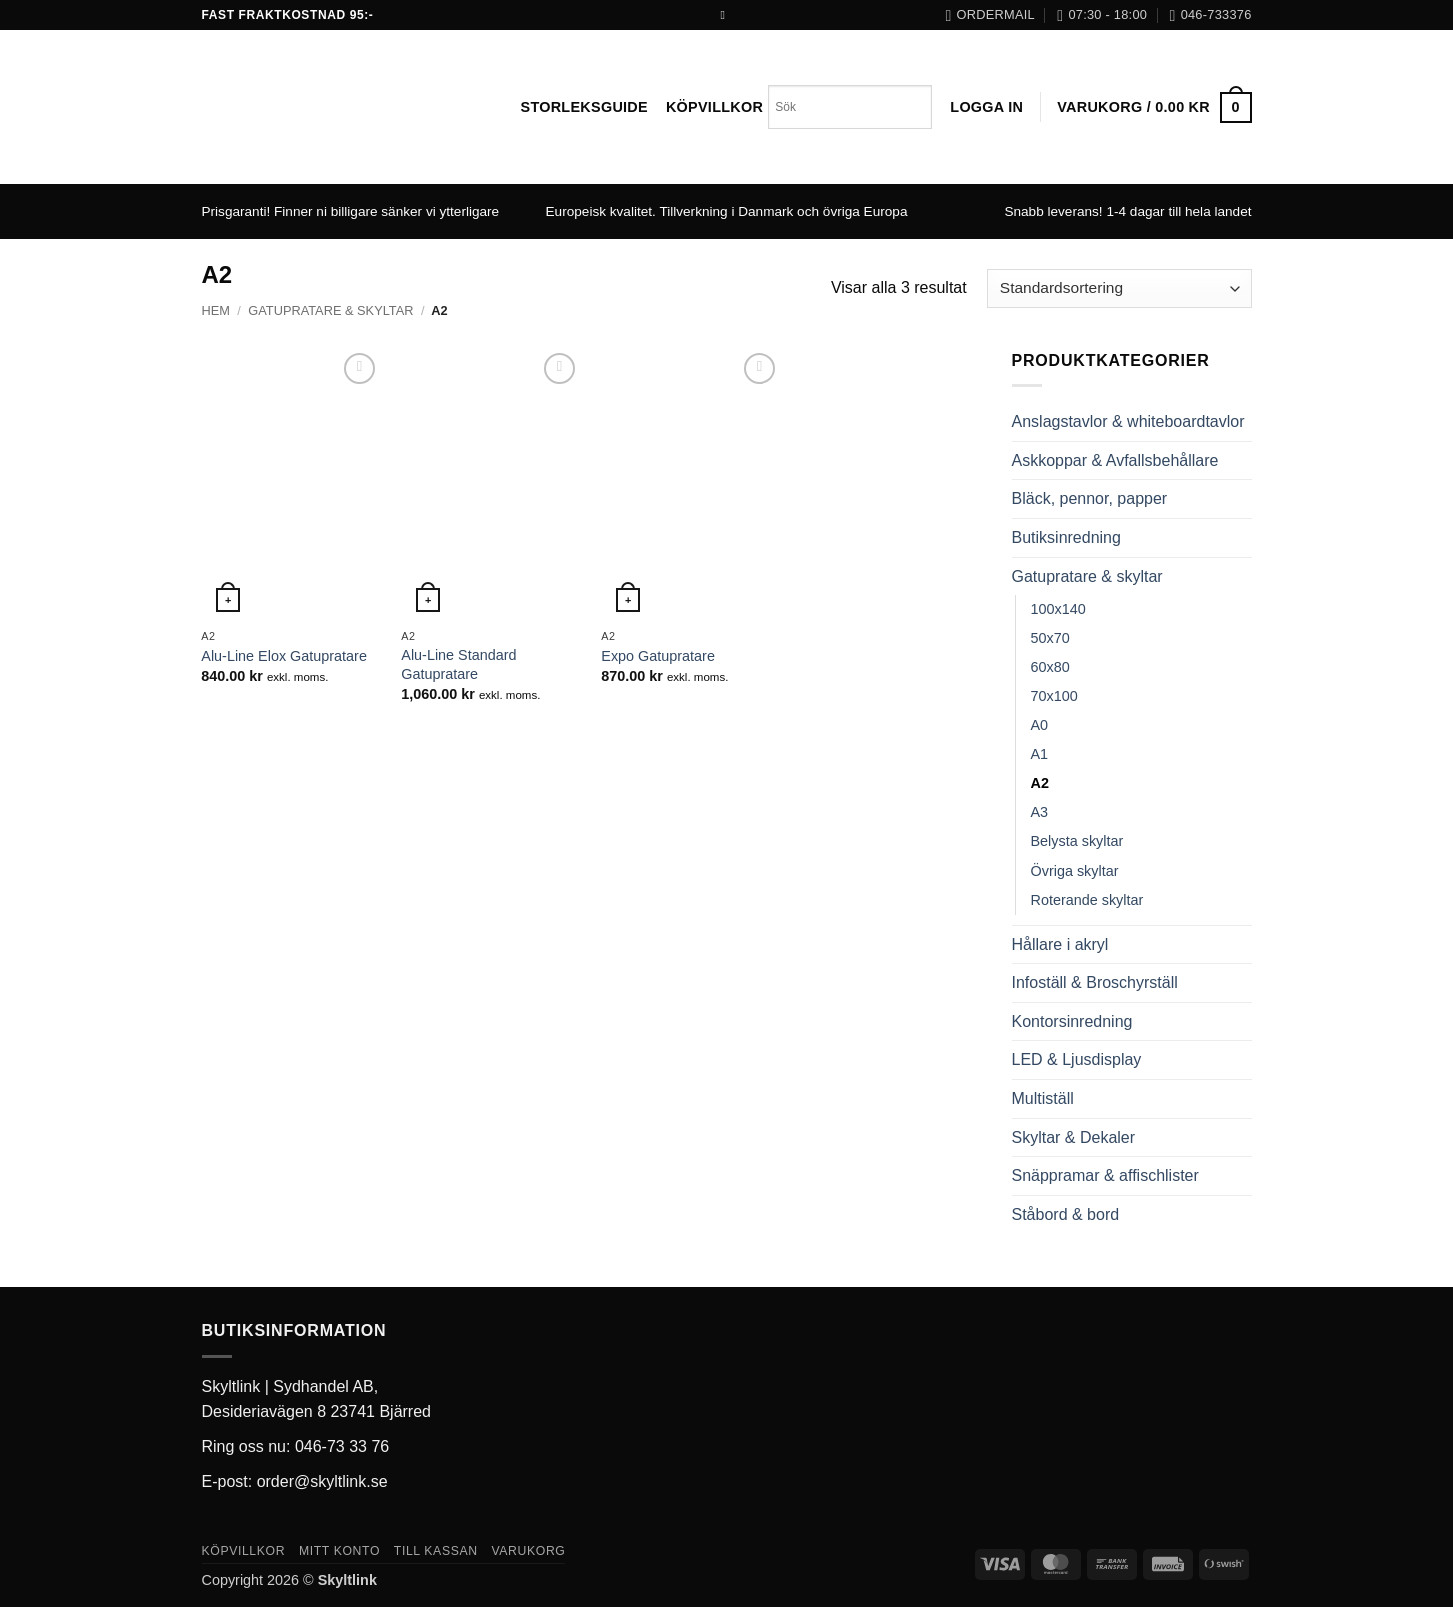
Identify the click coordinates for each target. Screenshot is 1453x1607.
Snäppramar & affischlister (1105, 1175)
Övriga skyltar (1075, 871)
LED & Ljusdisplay (1077, 1059)
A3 (1040, 812)
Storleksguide (584, 107)
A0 (1040, 725)
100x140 (1058, 609)
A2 (1040, 783)
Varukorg (528, 1551)
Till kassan (436, 1551)
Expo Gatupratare (658, 656)
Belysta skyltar (1077, 841)
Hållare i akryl (1060, 944)
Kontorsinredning (1072, 1021)
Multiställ (1043, 1098)
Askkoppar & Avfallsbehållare (1115, 460)
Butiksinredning (1066, 537)
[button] (986, 107)
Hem (216, 310)
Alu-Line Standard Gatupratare (458, 664)
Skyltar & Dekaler (1074, 1137)
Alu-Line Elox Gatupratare (284, 656)
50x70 (1050, 638)
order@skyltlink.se (322, 1481)
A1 (1040, 754)
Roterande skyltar (1087, 900)
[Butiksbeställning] (1119, 288)
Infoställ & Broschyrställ (1095, 982)
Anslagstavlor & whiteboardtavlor (1128, 421)
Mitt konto (339, 1551)
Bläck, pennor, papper (1090, 498)
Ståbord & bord (1066, 1214)
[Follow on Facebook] (727, 15)
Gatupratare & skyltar (330, 310)
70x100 (1054, 696)
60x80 (1050, 667)
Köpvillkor (714, 107)
